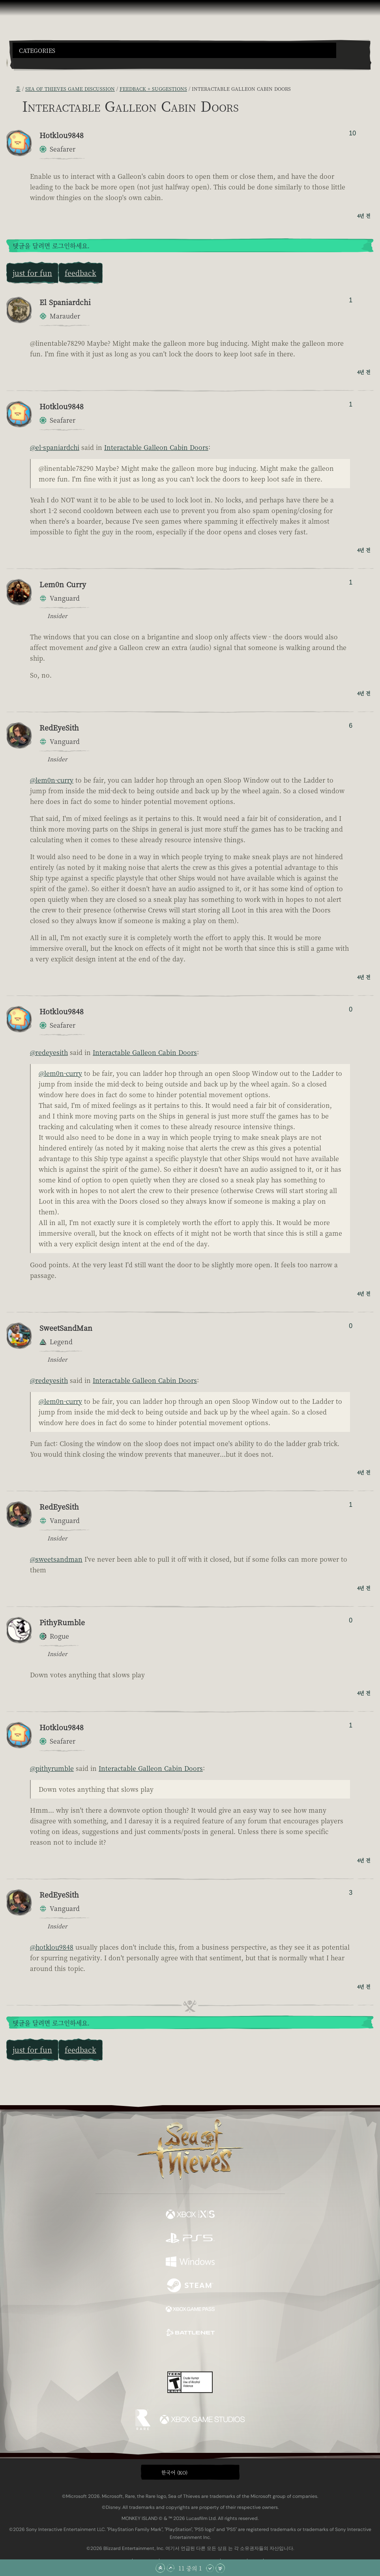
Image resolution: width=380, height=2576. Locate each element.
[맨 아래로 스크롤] (220, 2568)
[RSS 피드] (11, 88)
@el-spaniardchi (54, 447)
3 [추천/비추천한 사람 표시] (350, 1892)
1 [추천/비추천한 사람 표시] (350, 300)
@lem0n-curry (51, 780)
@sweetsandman (56, 1559)
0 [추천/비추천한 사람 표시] (350, 1009)
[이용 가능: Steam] (190, 2286)
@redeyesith (49, 1052)
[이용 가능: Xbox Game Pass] (190, 2310)
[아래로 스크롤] (210, 2568)
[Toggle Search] (26, 62)
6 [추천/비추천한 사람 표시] (350, 725)
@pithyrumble (52, 1768)
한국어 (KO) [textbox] (174, 2472)
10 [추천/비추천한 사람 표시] (352, 133)
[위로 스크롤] (170, 2568)
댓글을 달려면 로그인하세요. (51, 245)
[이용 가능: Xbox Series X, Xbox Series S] (190, 2215)
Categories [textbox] (37, 50)
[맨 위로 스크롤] (160, 2568)
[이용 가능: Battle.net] (190, 2333)
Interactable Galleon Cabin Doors (156, 447)
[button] (174, 50)
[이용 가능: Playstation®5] (190, 2239)
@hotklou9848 (51, 1947)
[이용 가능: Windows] (190, 2262)
